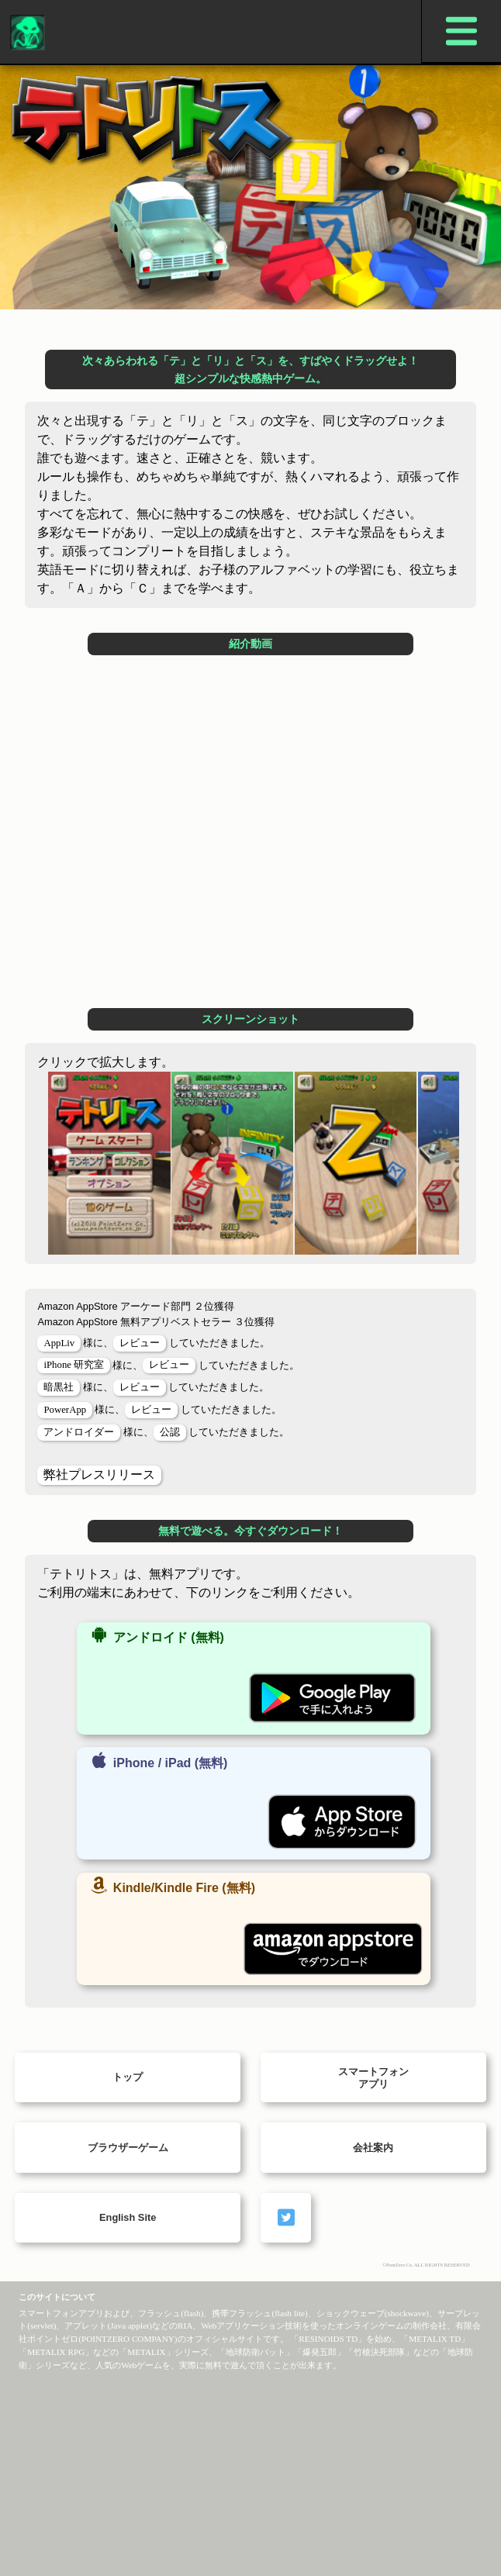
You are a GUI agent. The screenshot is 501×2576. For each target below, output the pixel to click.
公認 (170, 1432)
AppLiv (58, 1343)
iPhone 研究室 (73, 1364)
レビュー (139, 1343)
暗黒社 (58, 1387)
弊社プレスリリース (99, 1474)
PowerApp (64, 1409)
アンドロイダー (78, 1432)
